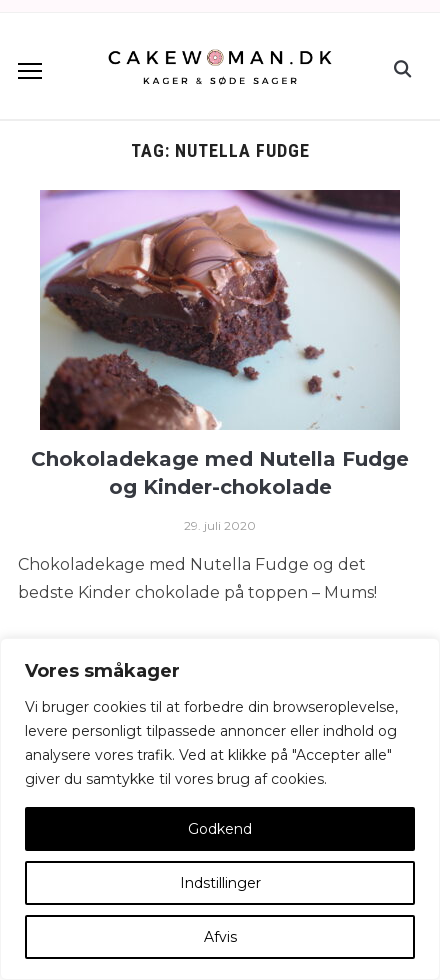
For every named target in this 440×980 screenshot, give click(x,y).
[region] (220, 809)
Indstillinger (220, 883)
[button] (30, 71)
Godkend (220, 829)
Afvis (220, 937)
